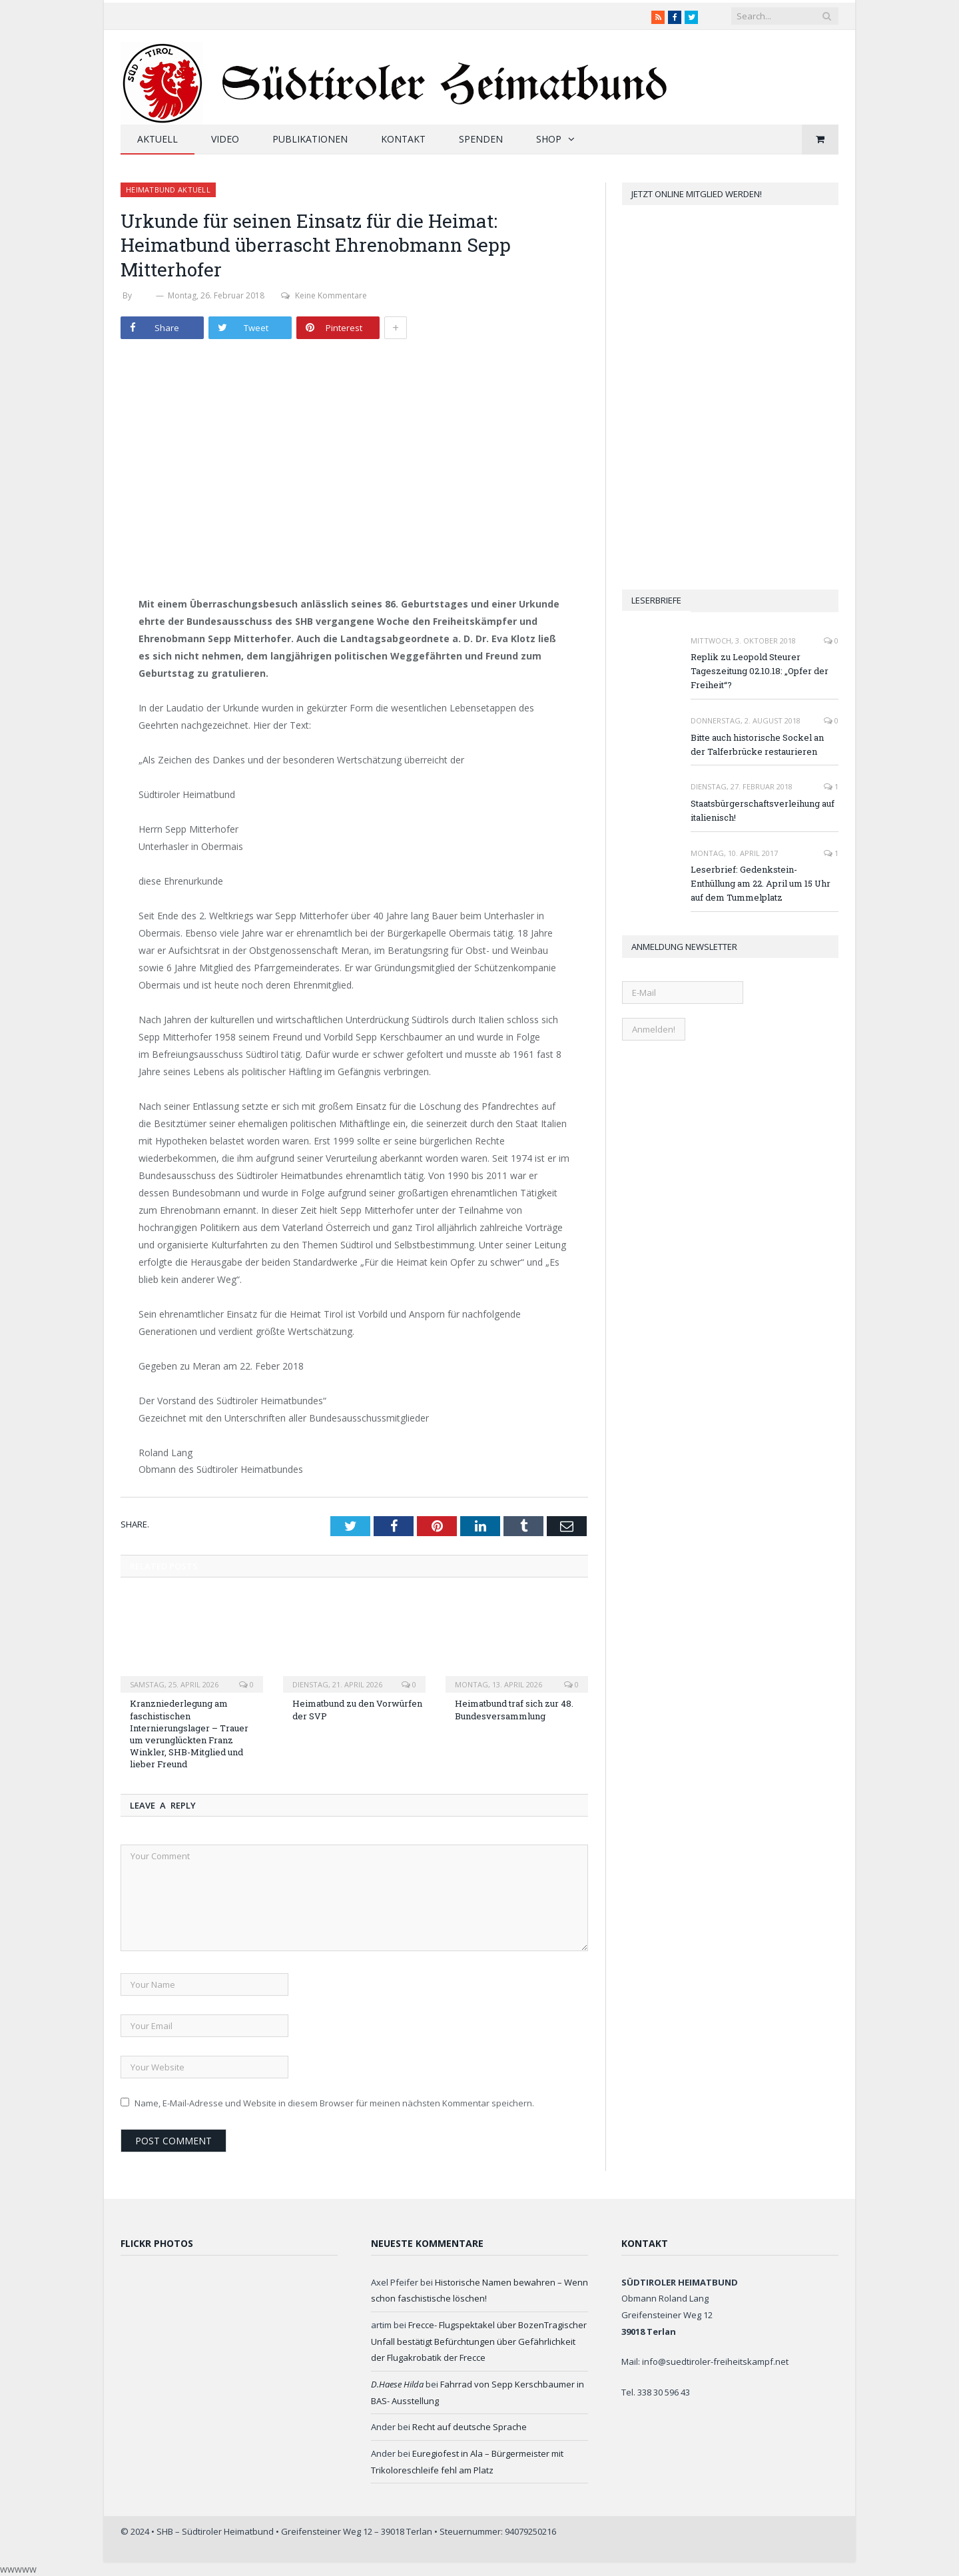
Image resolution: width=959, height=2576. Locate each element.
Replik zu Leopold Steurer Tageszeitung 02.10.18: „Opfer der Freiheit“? (759, 671)
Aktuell (157, 139)
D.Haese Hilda (397, 2384)
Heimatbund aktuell (168, 190)
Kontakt (403, 139)
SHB (144, 295)
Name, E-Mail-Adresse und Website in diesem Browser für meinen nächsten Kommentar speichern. (334, 2103)
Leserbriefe (656, 600)
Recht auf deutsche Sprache (469, 2427)
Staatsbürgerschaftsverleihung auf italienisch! (762, 810)
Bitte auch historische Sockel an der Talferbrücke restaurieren (757, 744)
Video (225, 139)
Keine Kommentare (324, 295)
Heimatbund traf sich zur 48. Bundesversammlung (514, 1709)
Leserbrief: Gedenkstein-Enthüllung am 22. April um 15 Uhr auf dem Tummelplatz (760, 883)
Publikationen (310, 139)
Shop (548, 139)
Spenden (481, 139)
